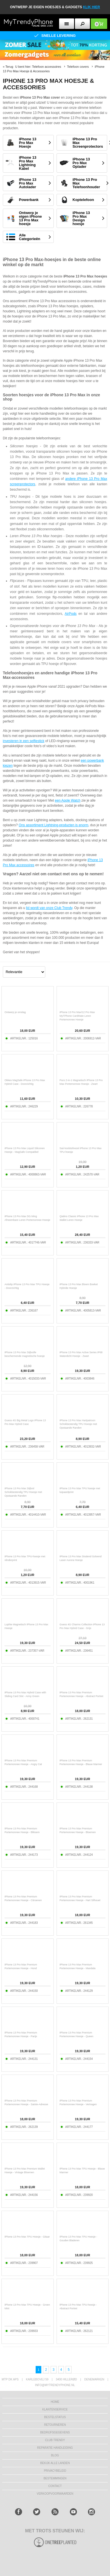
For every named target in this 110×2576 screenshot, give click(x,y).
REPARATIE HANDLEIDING (55, 2447)
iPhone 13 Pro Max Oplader (81, 162)
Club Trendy (55, 2440)
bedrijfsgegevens (55, 2432)
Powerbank (28, 200)
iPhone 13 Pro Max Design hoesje (81, 218)
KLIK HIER (91, 7)
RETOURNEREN (55, 2424)
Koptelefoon (83, 200)
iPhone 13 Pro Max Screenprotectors (88, 142)
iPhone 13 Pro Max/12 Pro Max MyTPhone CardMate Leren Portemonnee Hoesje (77, 1016)
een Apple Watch (67, 800)
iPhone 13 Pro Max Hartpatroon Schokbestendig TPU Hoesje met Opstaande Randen (78, 1424)
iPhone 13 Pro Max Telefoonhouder (86, 183)
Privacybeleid (55, 2470)
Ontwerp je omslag (15, 1012)
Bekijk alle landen (55, 2463)
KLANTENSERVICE (55, 2409)
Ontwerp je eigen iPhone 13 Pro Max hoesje (30, 218)
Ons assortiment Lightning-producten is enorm (53, 825)
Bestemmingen (55, 2478)
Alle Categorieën (29, 237)
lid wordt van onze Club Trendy (49, 908)
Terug (9, 66)
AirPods (71, 614)
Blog (55, 2455)
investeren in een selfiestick (23, 741)
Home (55, 2401)
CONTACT (55, 2486)
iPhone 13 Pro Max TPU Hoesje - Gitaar (27, 2236)
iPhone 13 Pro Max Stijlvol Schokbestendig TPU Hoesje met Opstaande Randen (23, 1492)
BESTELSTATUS (55, 2417)
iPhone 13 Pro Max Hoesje (27, 142)
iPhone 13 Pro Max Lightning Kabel (27, 163)
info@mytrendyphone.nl (55, 2385)
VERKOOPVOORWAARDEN (55, 2493)
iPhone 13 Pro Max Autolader (27, 183)
